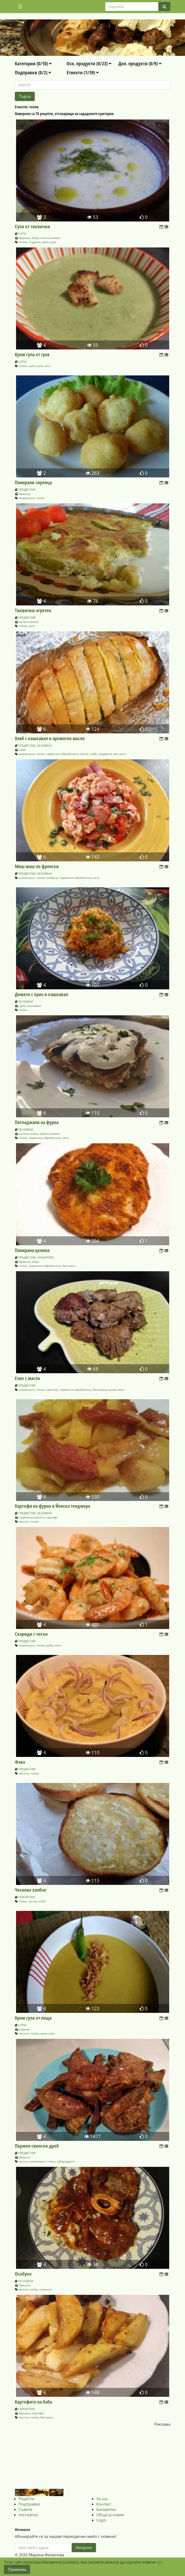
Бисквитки (106, 2509)
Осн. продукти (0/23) (89, 63)
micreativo (28, 2514)
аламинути (27, 498)
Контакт (103, 2504)
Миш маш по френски (37, 866)
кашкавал (34, 1006)
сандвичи (105, 754)
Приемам (17, 2569)
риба (49, 1645)
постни (24, 1521)
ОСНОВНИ (44, 746)
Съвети (25, 2509)
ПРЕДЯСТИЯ (26, 490)
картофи (52, 1517)
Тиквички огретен (33, 610)
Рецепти (26, 2498)
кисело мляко (50, 238)
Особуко (23, 2274)
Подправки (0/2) (33, 72)
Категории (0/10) (33, 63)
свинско (52, 1390)
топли (23, 242)
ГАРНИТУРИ (45, 1257)
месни (23, 2161)
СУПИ (22, 234)
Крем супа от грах (32, 354)
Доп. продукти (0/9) (139, 63)
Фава (20, 1762)
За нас (102, 2498)
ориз (22, 1006)
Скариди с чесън (31, 1634)
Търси (25, 96)
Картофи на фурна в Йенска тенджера (52, 1506)
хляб (22, 750)
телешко (45, 2289)
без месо (120, 754)
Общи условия (110, 2514)
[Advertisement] (92, 2457)
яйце (35, 238)
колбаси (52, 878)
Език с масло (27, 1378)
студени (34, 242)
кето (47, 366)
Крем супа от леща (33, 2018)
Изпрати (84, 2547)
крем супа (49, 242)
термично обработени (62, 754)
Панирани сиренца (33, 482)
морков (24, 2029)
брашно (24, 238)
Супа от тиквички (32, 226)
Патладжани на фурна (37, 1122)
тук (159, 2562)
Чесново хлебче (30, 1890)
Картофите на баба (33, 2401)
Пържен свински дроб (37, 2146)
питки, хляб (88, 754)
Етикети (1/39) (83, 72)
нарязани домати (31, 1517)
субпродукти (66, 2161)
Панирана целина (32, 1250)
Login (101, 2520)
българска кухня (104, 1390)
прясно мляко (50, 1134)
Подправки (29, 2504)
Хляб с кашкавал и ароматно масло (50, 738)
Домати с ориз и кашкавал (41, 994)
